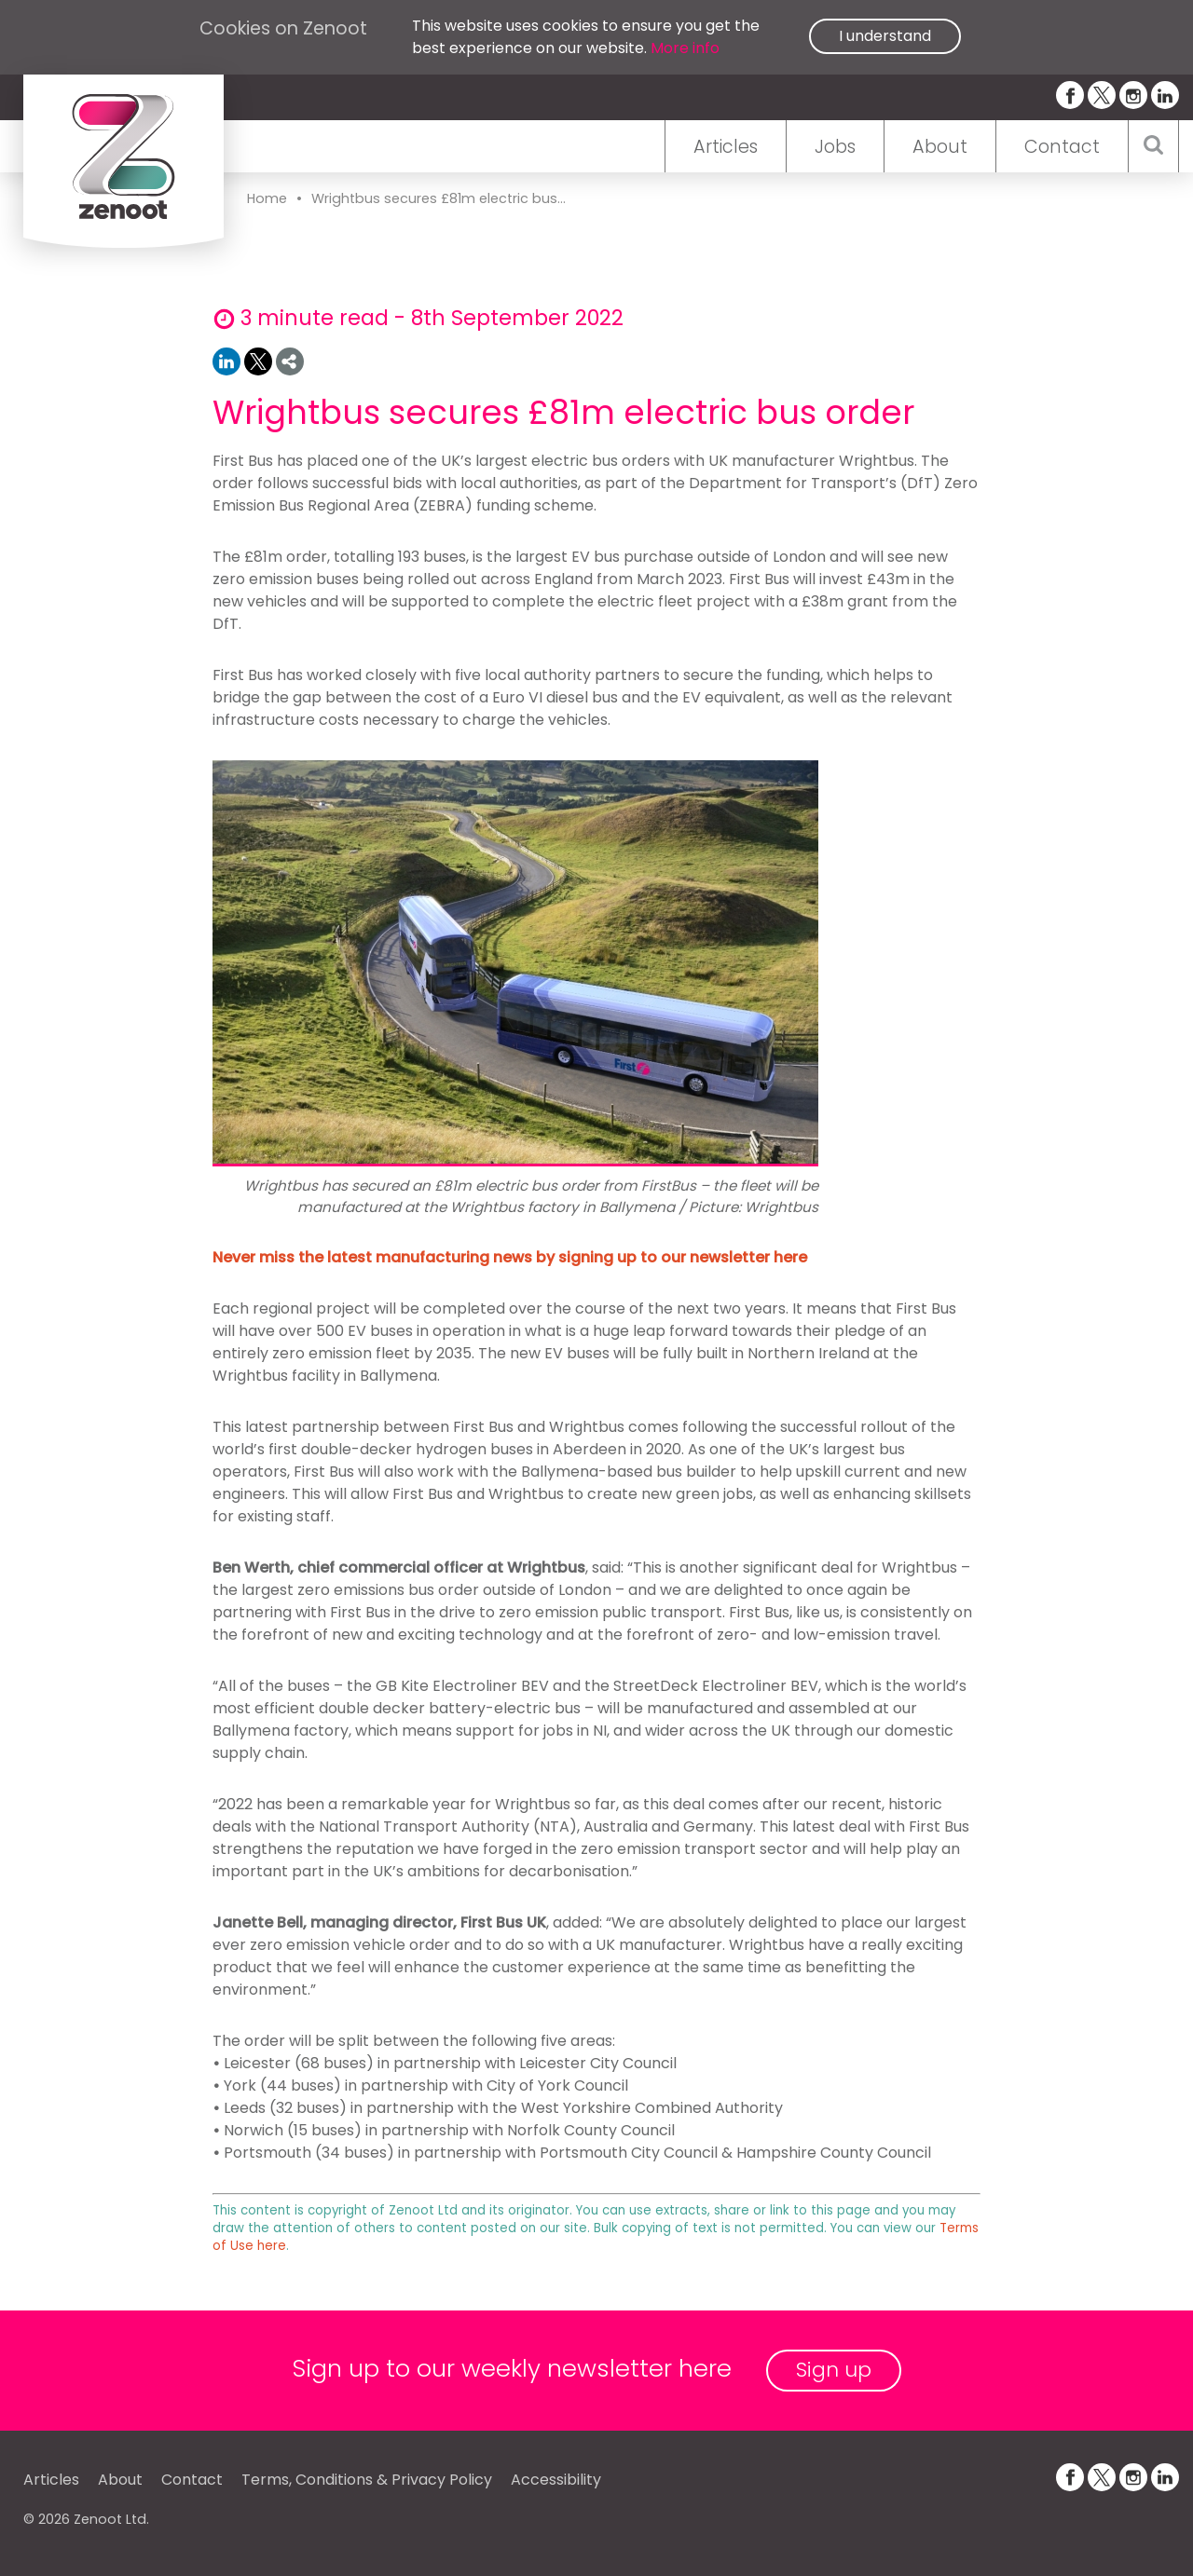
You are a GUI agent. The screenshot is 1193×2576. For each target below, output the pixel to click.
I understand (885, 36)
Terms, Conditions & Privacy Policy (366, 2479)
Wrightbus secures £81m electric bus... (438, 198)
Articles (725, 146)
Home (267, 198)
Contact (1062, 146)
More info (685, 48)
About (939, 146)
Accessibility (556, 2479)
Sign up (833, 2369)
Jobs (835, 146)
